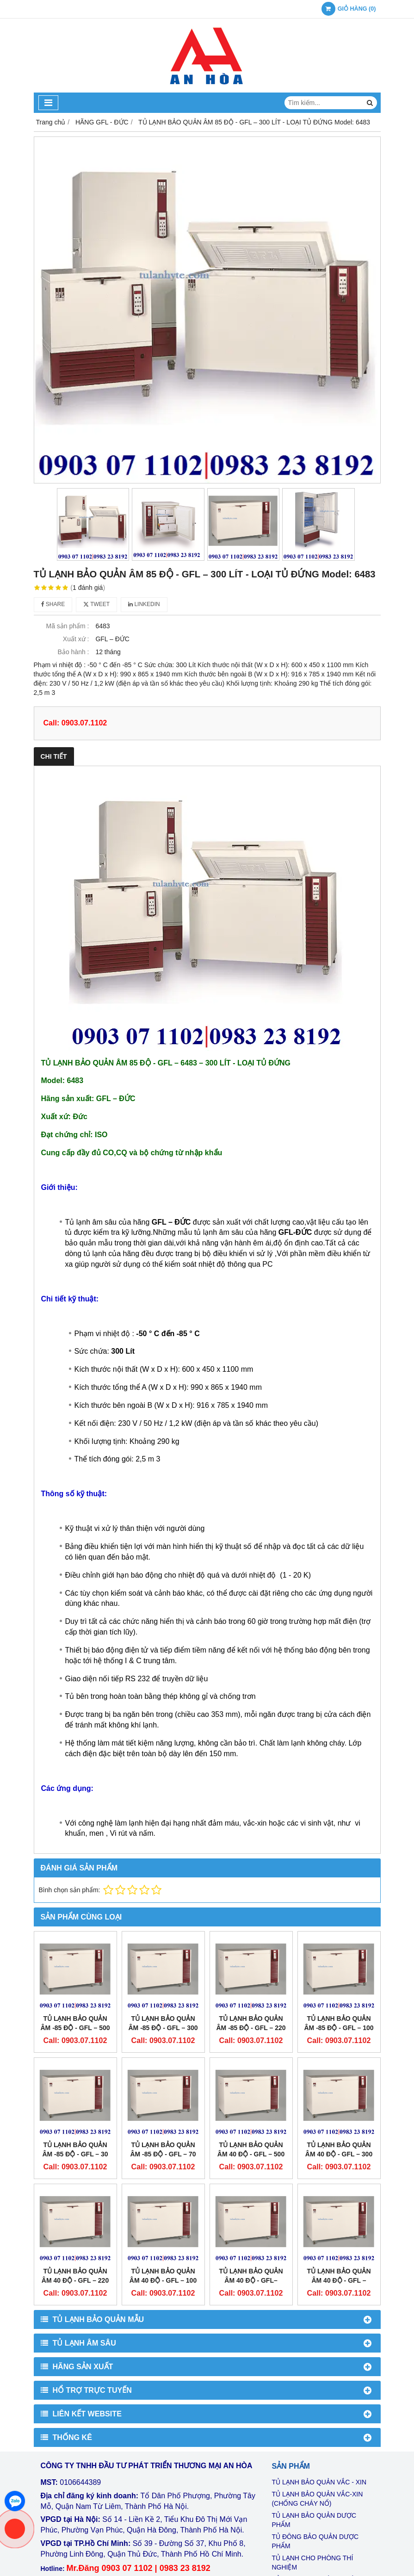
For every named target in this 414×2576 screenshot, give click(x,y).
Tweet (96, 604)
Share (53, 604)
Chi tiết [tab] (54, 756)
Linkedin (144, 604)
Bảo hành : (73, 652)
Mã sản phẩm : (67, 626)
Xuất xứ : (76, 639)
